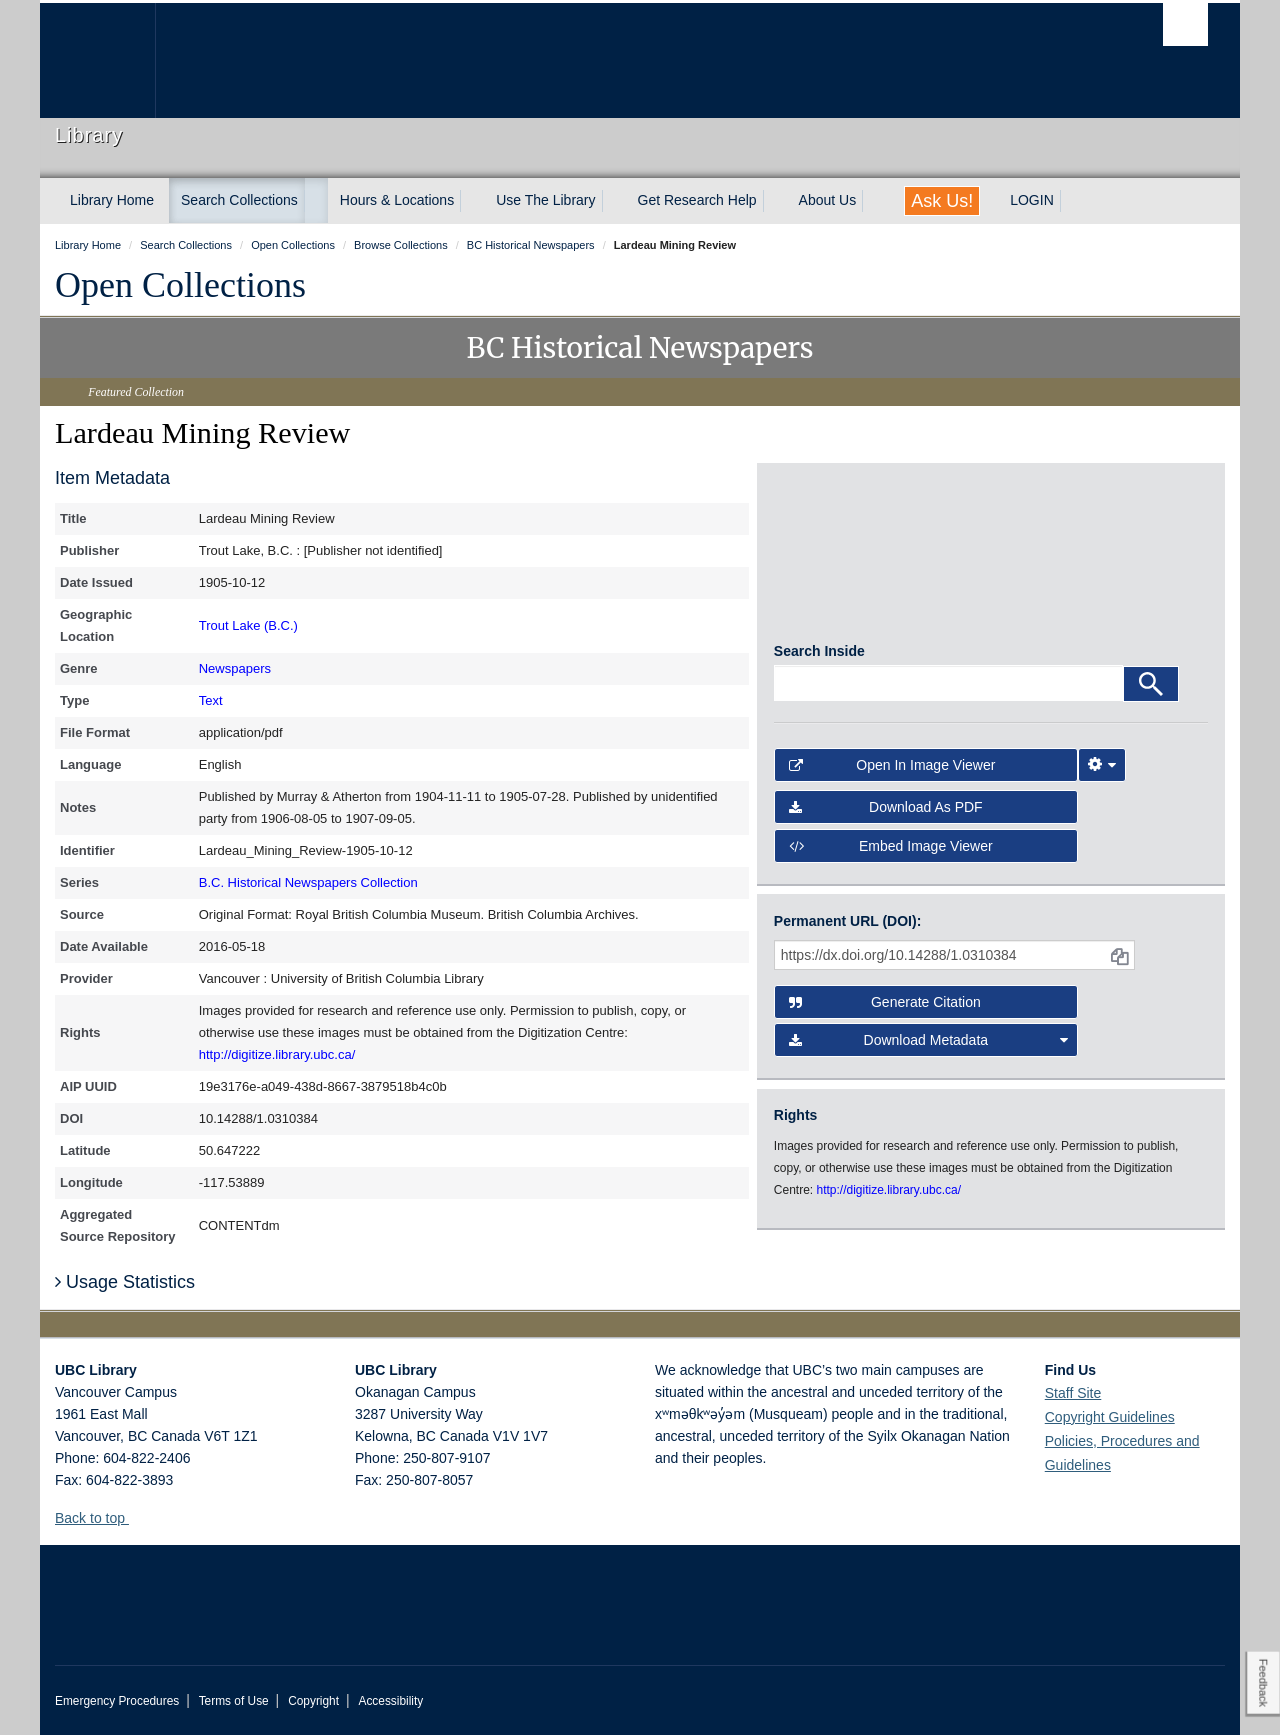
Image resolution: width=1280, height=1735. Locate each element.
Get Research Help (697, 200)
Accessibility (390, 1701)
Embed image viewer (891, 854)
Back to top (99, 1518)
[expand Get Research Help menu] (775, 201)
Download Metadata (929, 1048)
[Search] (1151, 692)
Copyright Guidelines (1110, 1417)
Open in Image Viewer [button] (892, 773)
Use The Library (545, 200)
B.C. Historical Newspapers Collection (308, 882)
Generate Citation (885, 1010)
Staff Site (1073, 1393)
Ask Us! (942, 201)
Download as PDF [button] (886, 816)
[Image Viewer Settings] (1102, 773)
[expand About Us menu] (874, 201)
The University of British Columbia (97, 60)
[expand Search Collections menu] (316, 201)
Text (211, 700)
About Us (828, 200)
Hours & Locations (397, 200)
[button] (136, 1517)
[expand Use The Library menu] (614, 201)
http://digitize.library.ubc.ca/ (277, 1054)
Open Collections (180, 285)
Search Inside (819, 659)
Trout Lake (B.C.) (248, 625)
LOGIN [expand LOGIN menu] (1032, 200)
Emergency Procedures (117, 1701)
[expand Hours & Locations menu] (472, 201)
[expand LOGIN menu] (1072, 201)
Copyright (313, 1701)
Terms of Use (234, 1701)
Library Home (112, 200)
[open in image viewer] (828, 561)
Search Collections (239, 200)
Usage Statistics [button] (125, 1282)
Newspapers (235, 668)
